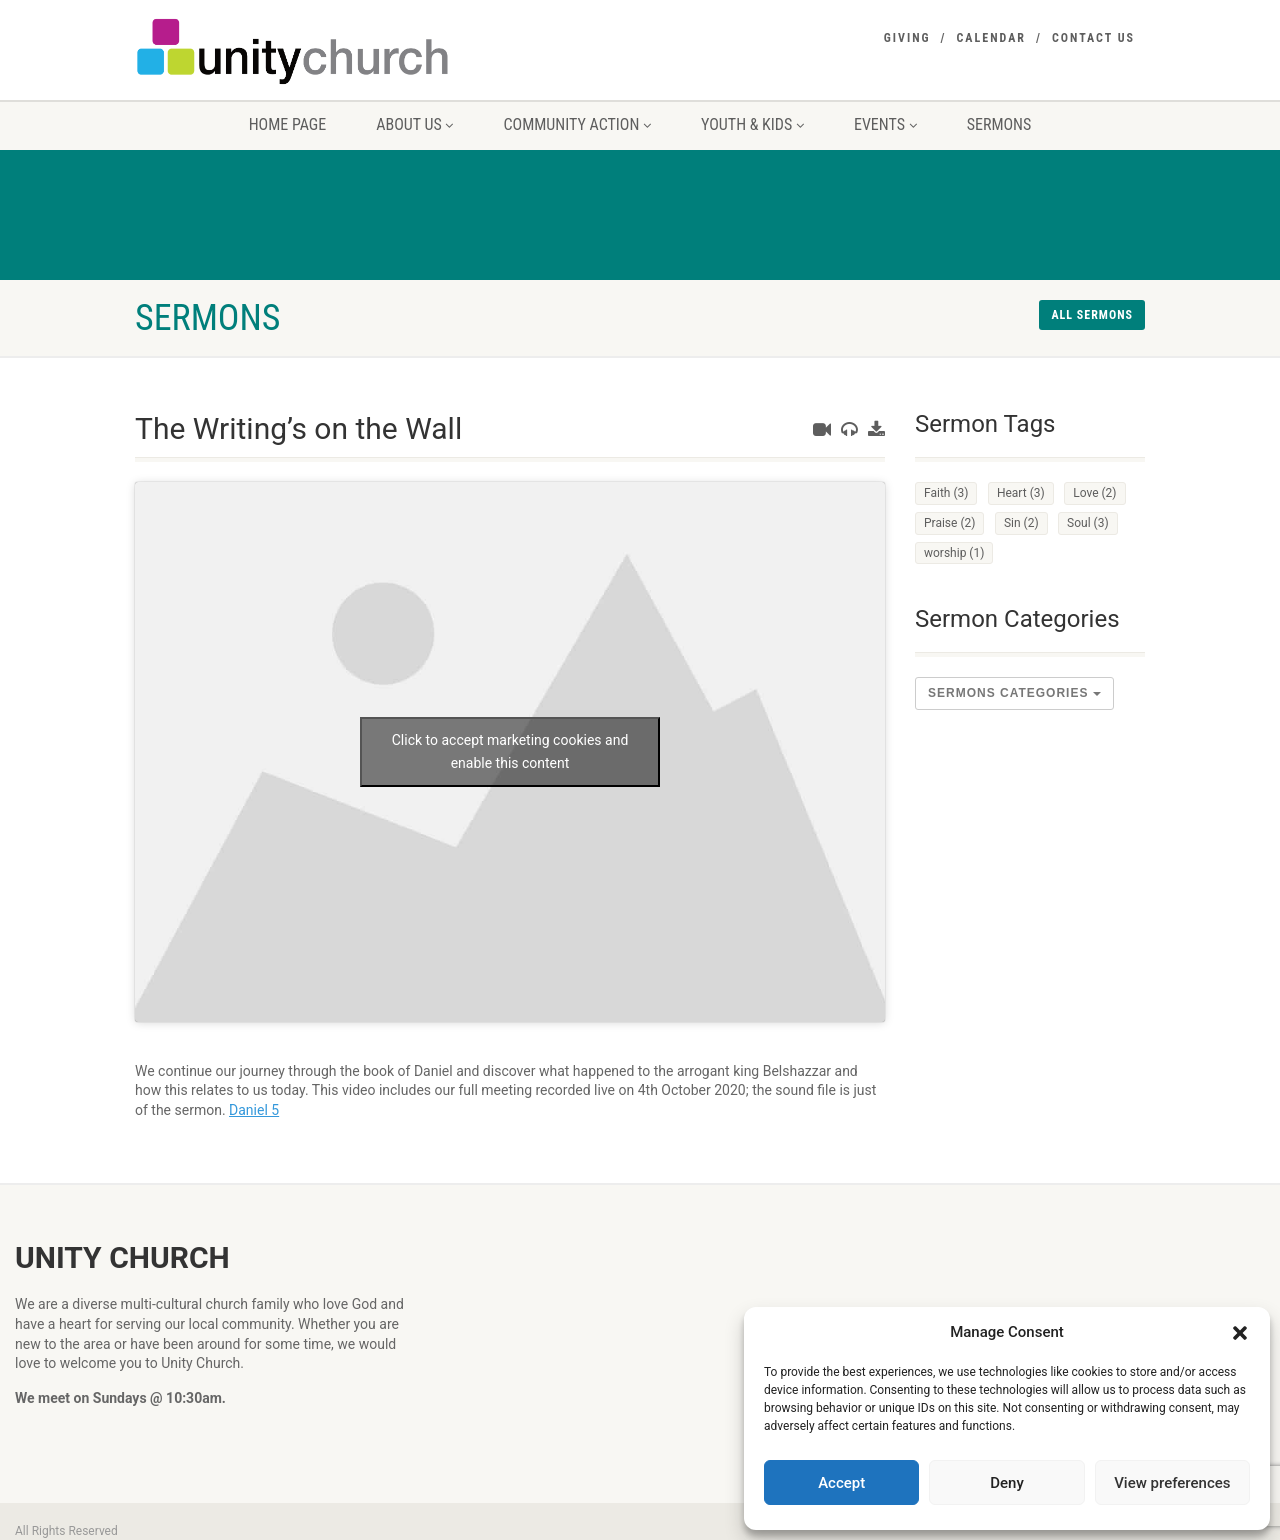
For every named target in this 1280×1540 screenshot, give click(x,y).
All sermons (1092, 315)
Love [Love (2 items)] (1094, 493)
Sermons (999, 124)
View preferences (1172, 1483)
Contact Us (1093, 38)
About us (414, 124)
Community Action (577, 124)
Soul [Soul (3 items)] (1088, 523)
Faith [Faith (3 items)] (946, 493)
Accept (841, 1483)
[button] (1240, 1333)
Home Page (288, 124)
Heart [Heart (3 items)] (1021, 493)
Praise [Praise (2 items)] (949, 523)
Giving (907, 38)
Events (885, 124)
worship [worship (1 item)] (954, 553)
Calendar (991, 38)
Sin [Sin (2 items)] (1021, 523)
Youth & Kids (752, 124)
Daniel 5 (254, 1110)
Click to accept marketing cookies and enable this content (510, 751)
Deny (1007, 1483)
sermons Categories (1014, 693)
